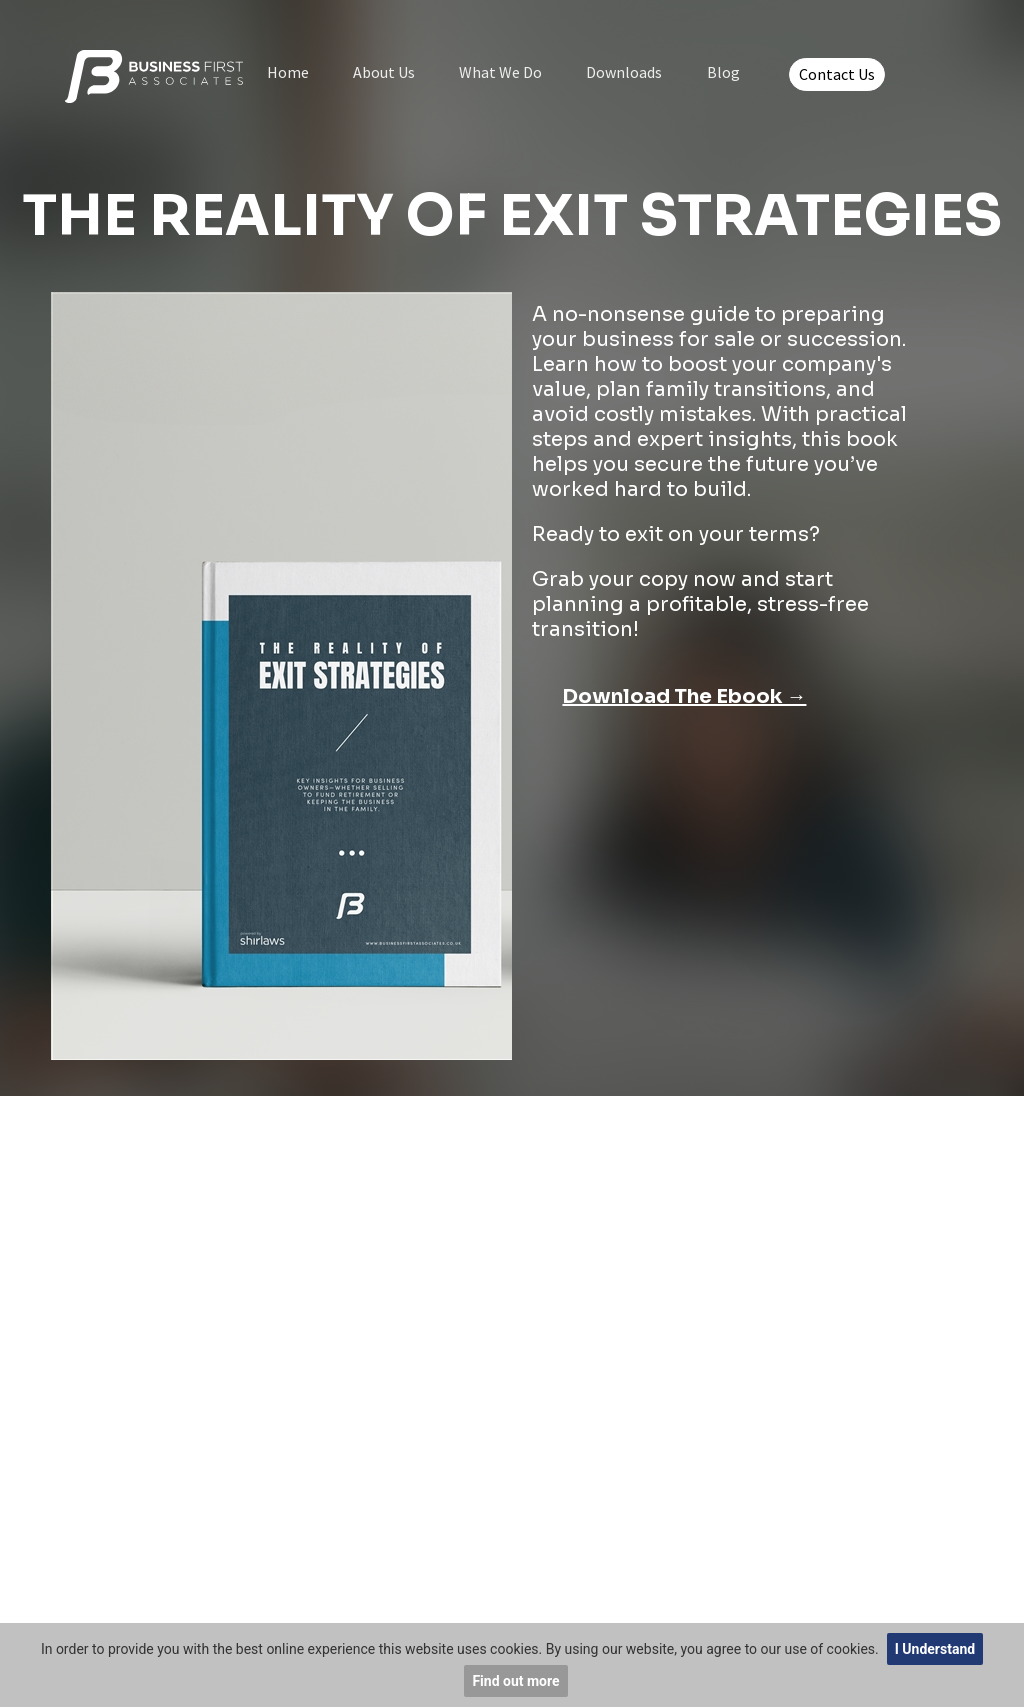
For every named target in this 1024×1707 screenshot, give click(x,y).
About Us (384, 72)
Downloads (624, 72)
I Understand (935, 1649)
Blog (723, 72)
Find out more (515, 1681)
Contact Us (837, 74)
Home (288, 72)
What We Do (500, 72)
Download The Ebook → (684, 696)
